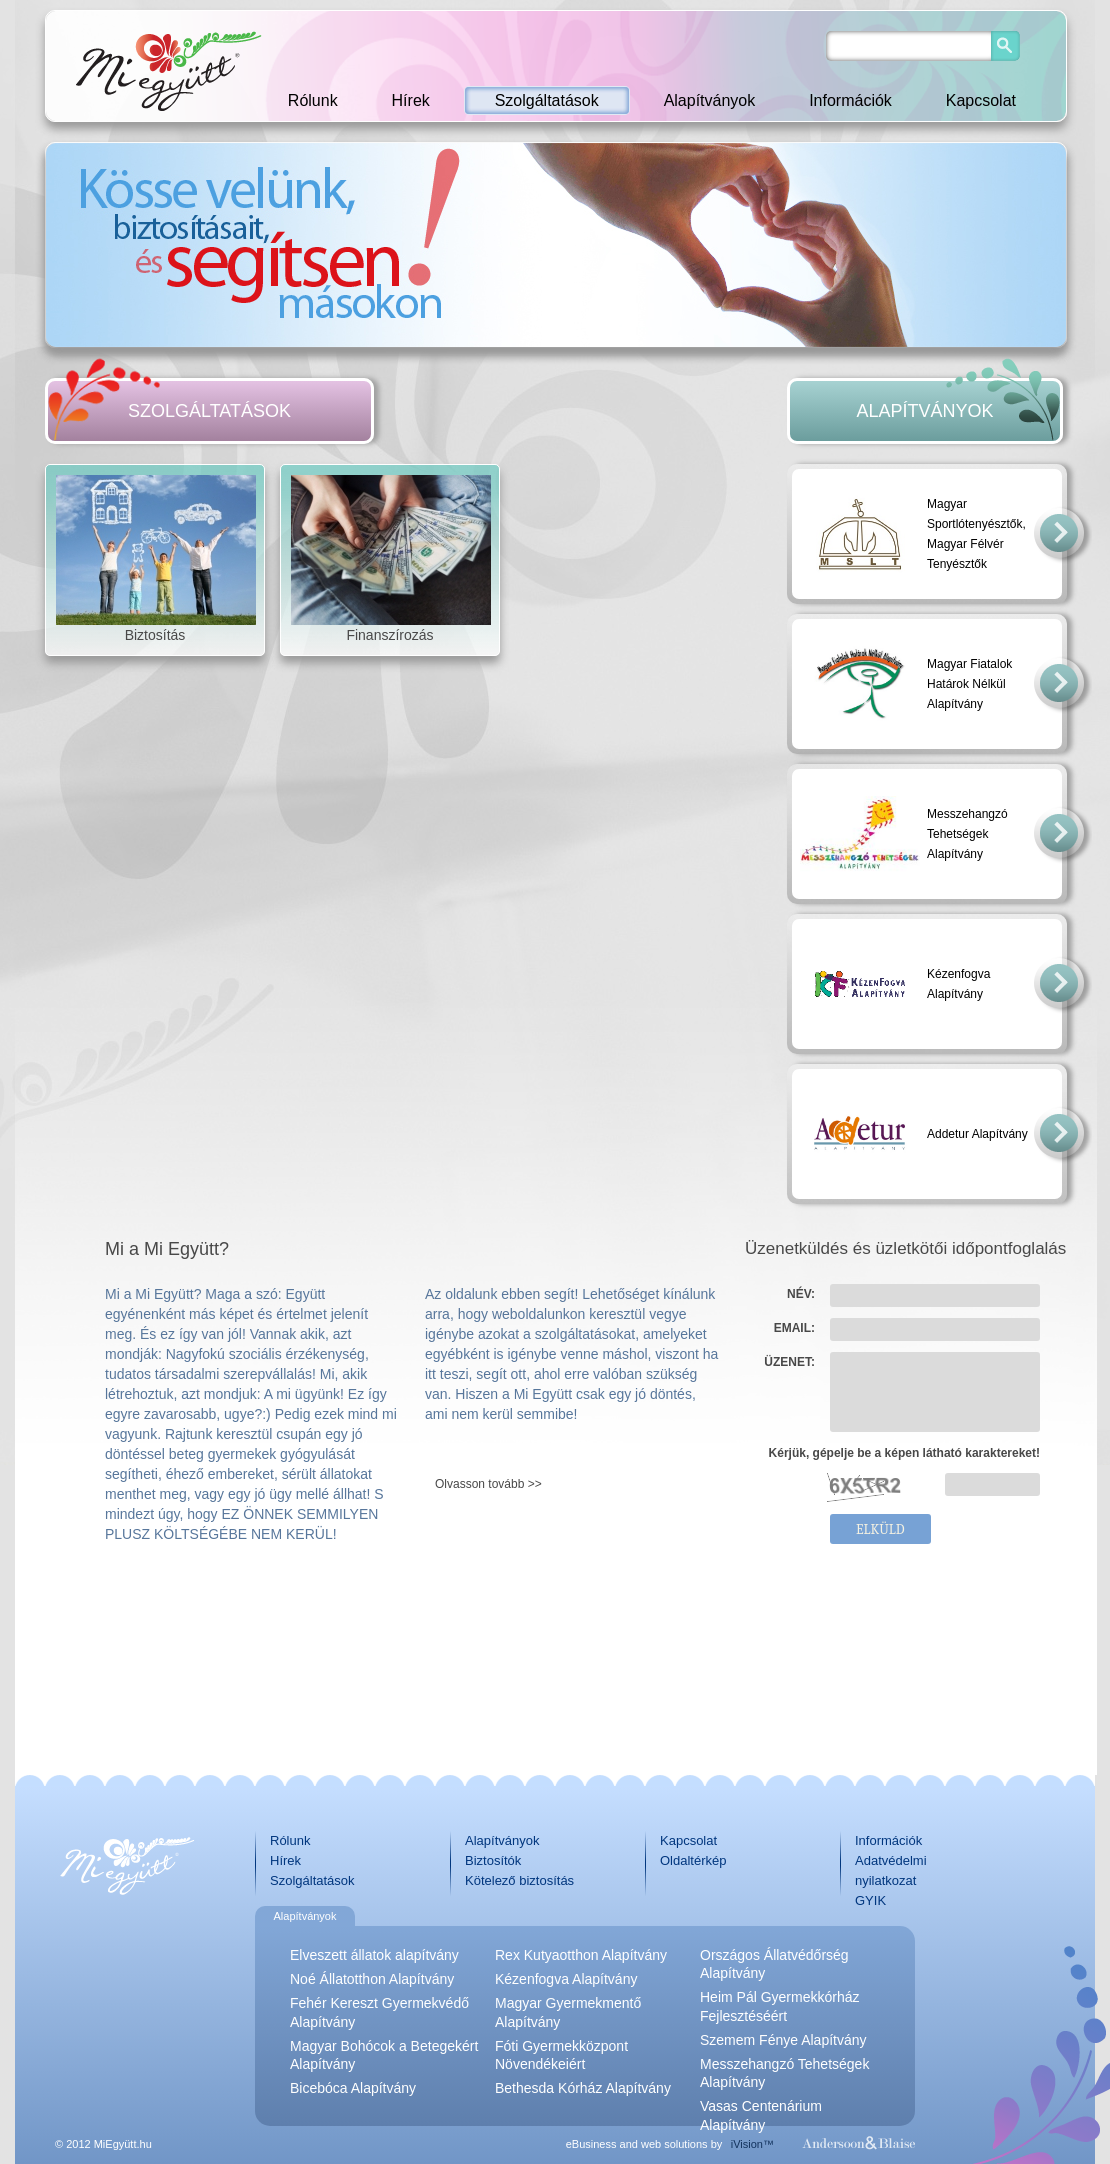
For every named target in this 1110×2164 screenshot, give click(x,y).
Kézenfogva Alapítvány (566, 1979)
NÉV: (801, 1294)
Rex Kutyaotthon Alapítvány (581, 1955)
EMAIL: (794, 1328)
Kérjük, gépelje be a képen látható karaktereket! (904, 1453)
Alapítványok (710, 100)
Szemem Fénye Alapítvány (783, 2040)
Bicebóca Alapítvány (353, 2088)
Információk (850, 100)
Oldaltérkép (693, 1860)
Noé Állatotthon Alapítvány (372, 1979)
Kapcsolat (981, 100)
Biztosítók (493, 1860)
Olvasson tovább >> (488, 1484)
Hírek (411, 100)
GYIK (870, 1900)
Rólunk (313, 100)
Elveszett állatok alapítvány (374, 1955)
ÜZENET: (789, 1362)
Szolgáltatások (547, 100)
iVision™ (752, 2144)
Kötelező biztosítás (519, 1880)
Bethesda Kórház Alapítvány (583, 2088)
